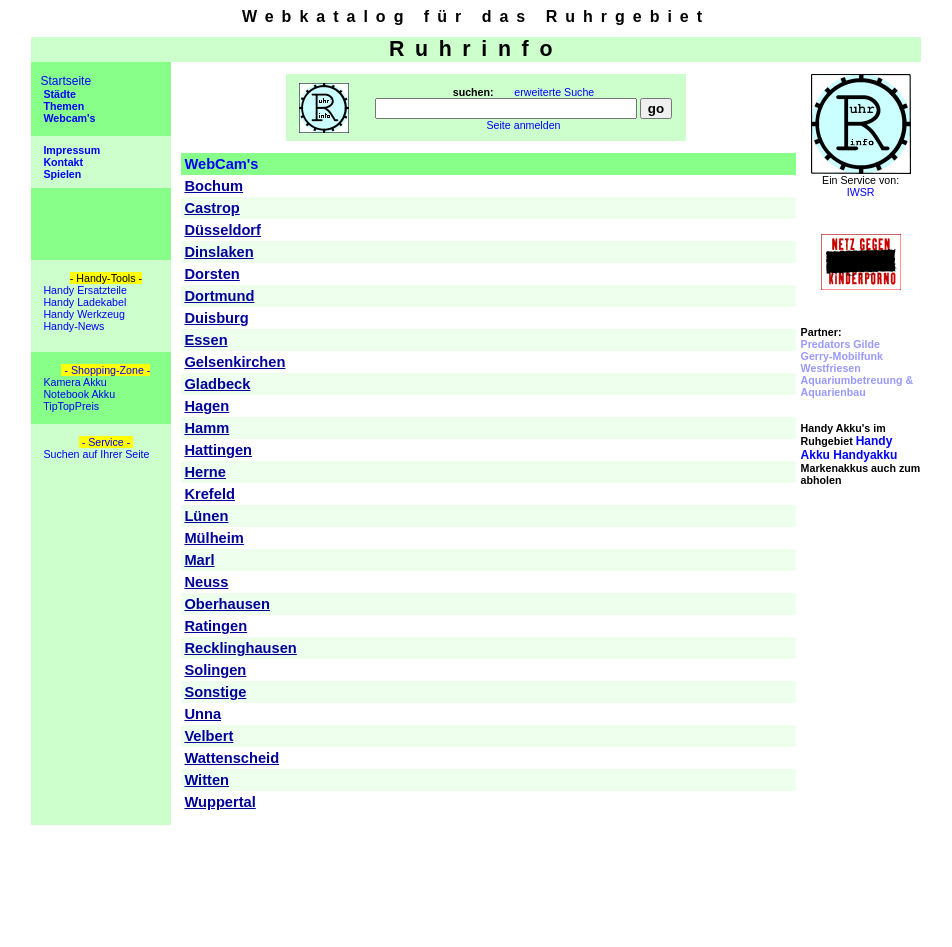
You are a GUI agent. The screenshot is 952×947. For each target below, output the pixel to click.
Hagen (206, 406)
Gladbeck (217, 384)
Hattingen (218, 450)
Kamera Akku (73, 382)
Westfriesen (831, 368)
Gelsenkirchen (234, 362)
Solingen (215, 670)
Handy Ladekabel (83, 302)
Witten (206, 780)
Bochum (213, 186)
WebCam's (221, 164)
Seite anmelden (523, 125)
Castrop (211, 208)
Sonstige (215, 692)
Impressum (70, 150)
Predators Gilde (840, 344)
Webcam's (67, 118)
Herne (205, 472)
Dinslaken (218, 252)
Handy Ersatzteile (83, 290)
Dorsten (211, 274)
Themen (62, 106)
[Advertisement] (861, 630)
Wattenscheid (231, 758)
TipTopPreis (69, 406)
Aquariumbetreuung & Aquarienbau (857, 386)
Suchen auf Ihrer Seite (94, 454)
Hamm (206, 428)
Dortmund (219, 296)
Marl (199, 560)
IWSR (861, 192)
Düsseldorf (222, 230)
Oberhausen (227, 604)
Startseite (65, 81)
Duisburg (216, 318)
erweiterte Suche (554, 92)
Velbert (208, 736)
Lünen (206, 516)
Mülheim (213, 538)
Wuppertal (219, 802)
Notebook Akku (77, 394)
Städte (58, 94)
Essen (205, 340)
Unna (202, 714)
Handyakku (849, 448)
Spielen (60, 174)
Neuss (206, 582)
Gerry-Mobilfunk (842, 356)
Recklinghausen (240, 648)
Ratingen (215, 626)
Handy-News (72, 326)
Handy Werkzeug (82, 314)
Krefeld (209, 494)
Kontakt (61, 162)
